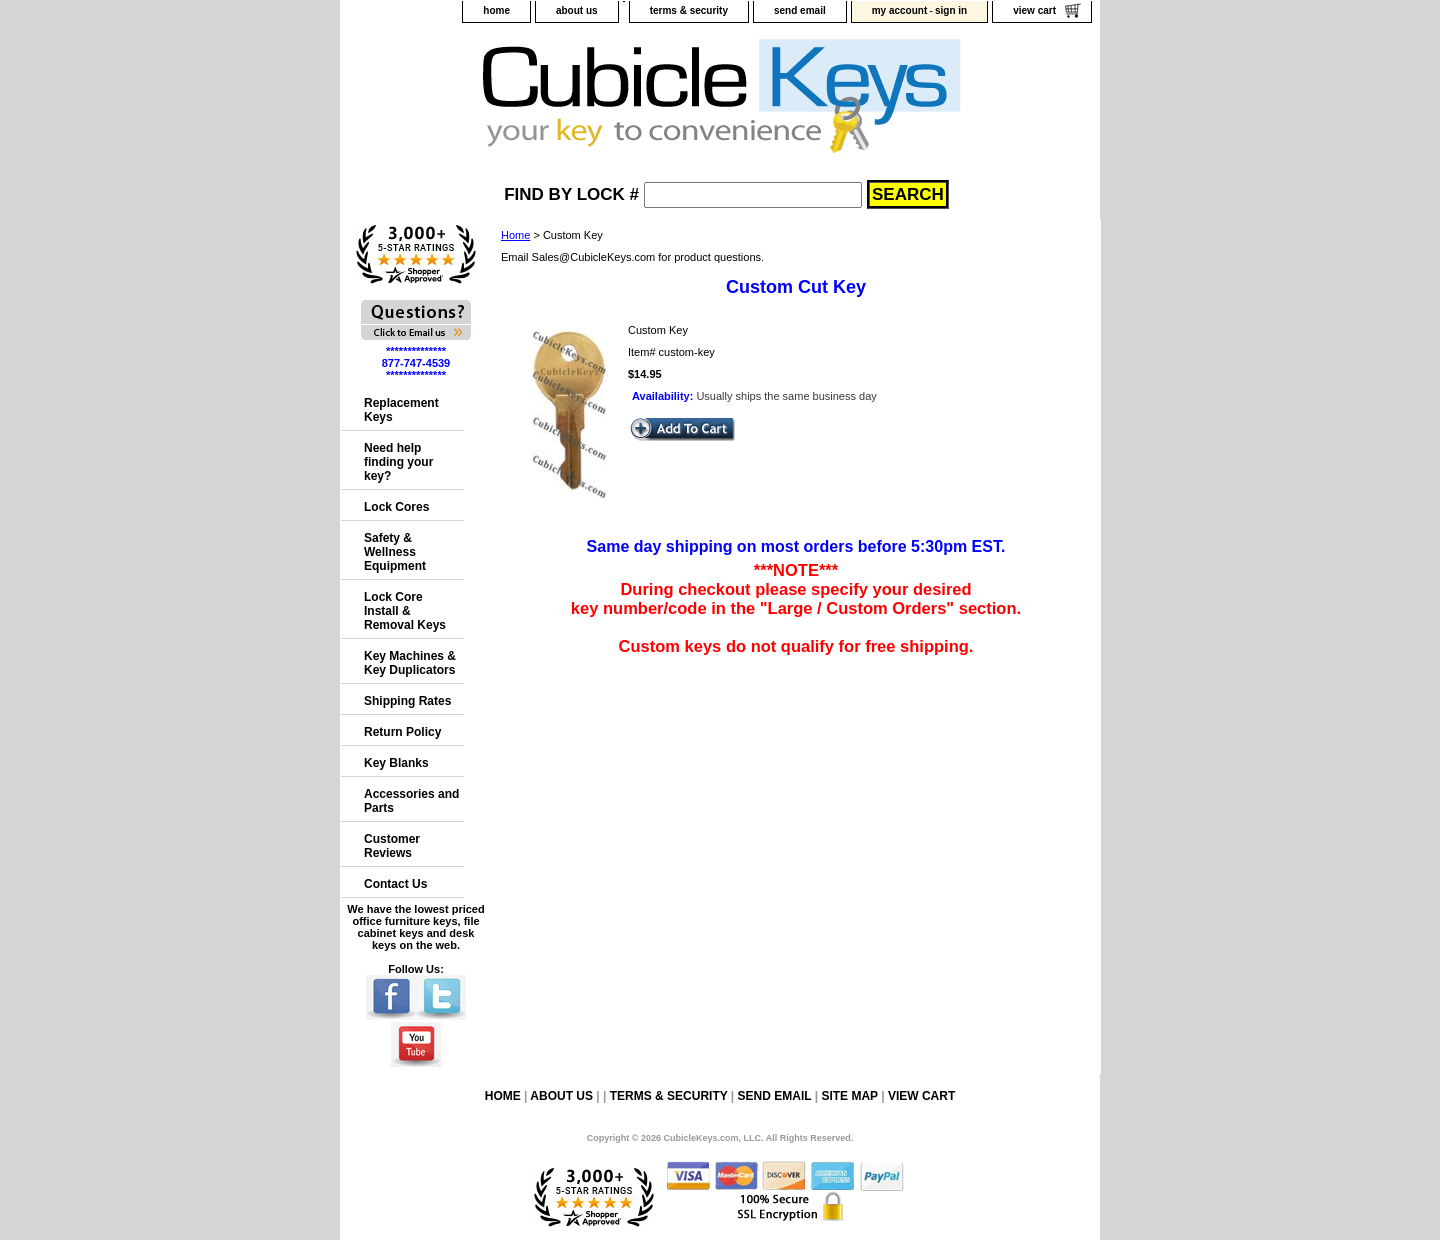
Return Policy (402, 732)
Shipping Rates (407, 701)
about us (577, 10)
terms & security (689, 10)
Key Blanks (396, 763)
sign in (951, 10)
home (496, 10)
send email (800, 10)
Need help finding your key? (398, 462)
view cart (1034, 10)
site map (849, 1096)
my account (900, 10)
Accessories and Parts (411, 801)
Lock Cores (396, 507)
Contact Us (395, 884)
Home (515, 235)
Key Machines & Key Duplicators (410, 663)
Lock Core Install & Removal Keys (405, 611)
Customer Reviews (392, 846)
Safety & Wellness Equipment (395, 552)
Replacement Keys (401, 410)
